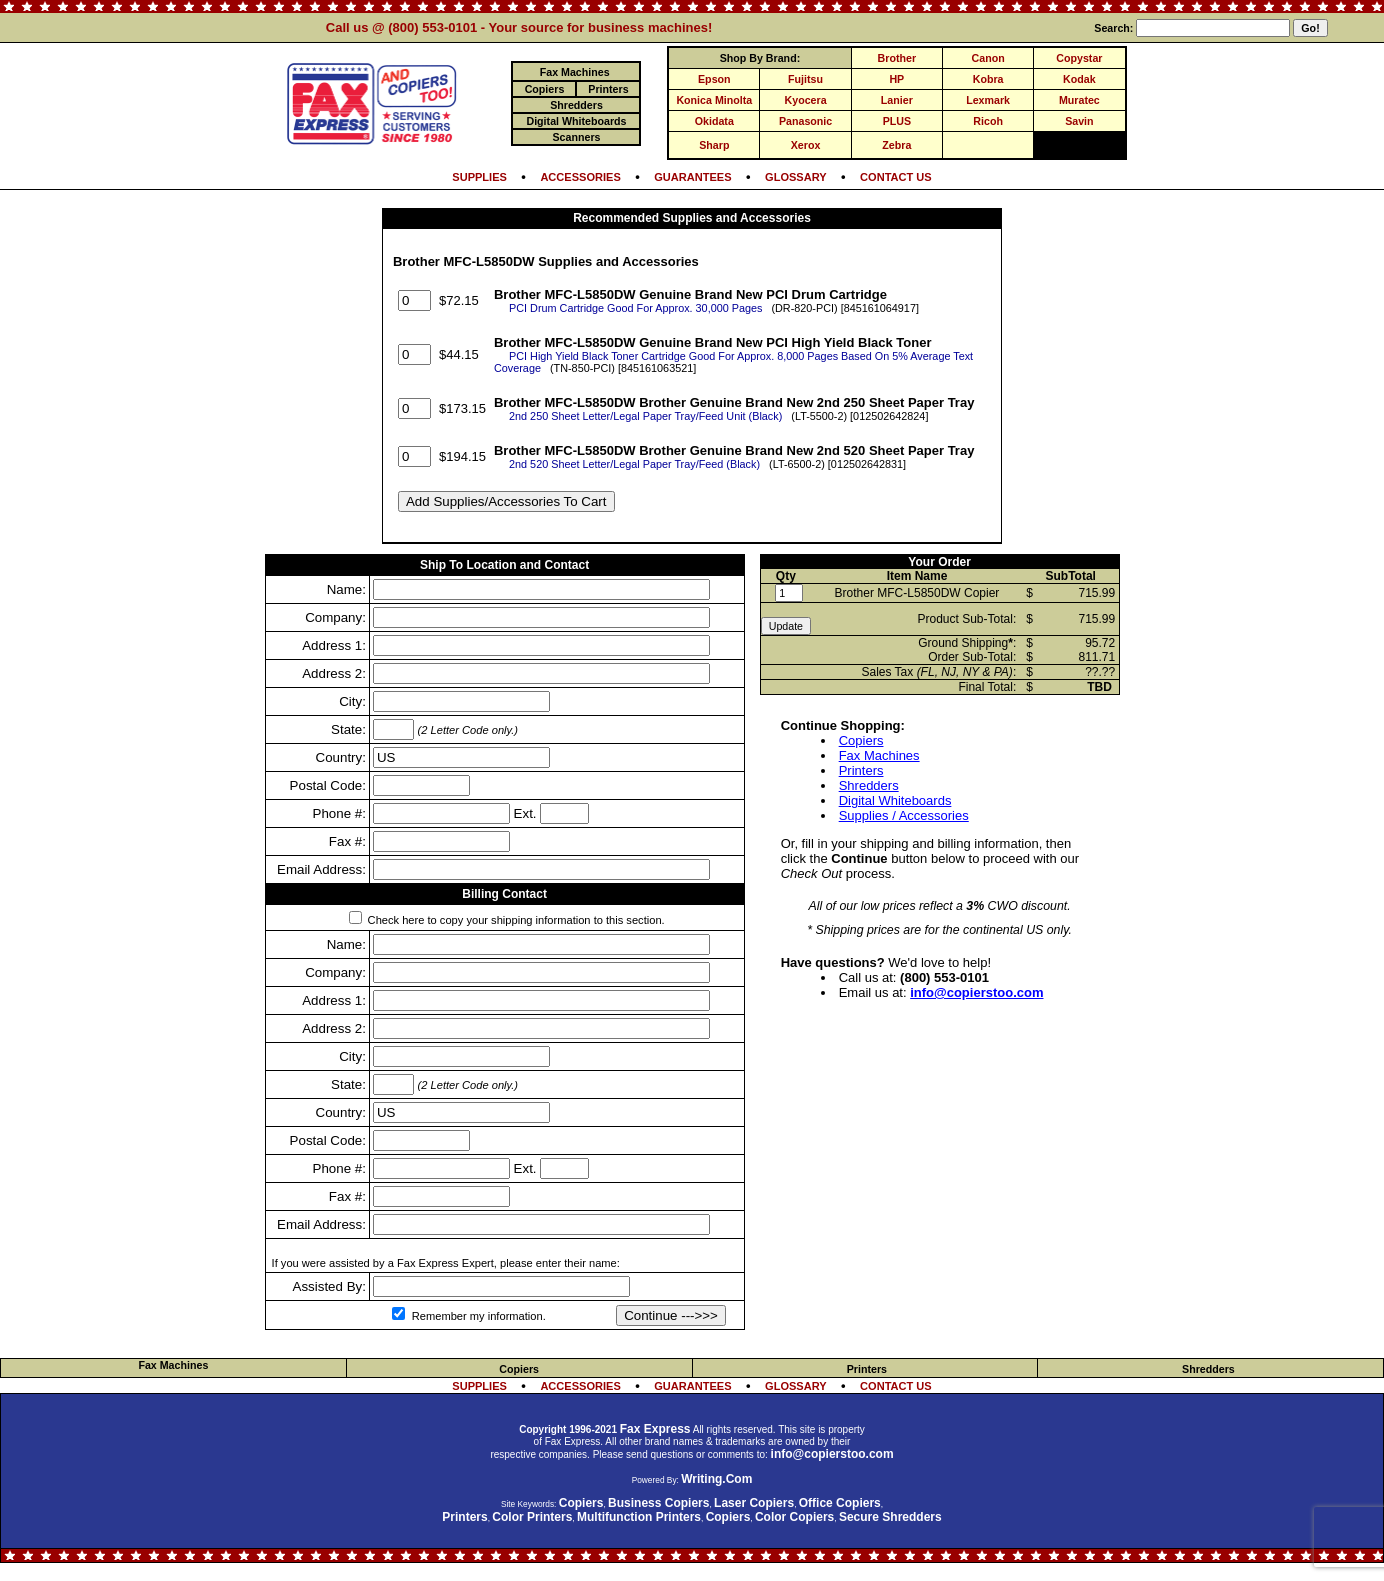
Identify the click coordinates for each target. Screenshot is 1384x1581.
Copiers (861, 740)
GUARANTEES (692, 177)
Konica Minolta (714, 100)
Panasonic (805, 121)
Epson (714, 79)
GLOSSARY (796, 177)
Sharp (714, 145)
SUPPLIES (479, 177)
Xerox (806, 145)
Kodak (1079, 79)
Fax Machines (879, 755)
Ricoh (988, 121)
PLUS (897, 121)
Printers (861, 770)
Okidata (714, 121)
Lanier (897, 100)
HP (896, 79)
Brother (897, 58)
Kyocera (806, 100)
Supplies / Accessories (904, 815)
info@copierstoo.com (976, 992)
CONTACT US (896, 177)
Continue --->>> (671, 1315)
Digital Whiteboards (895, 800)
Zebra (896, 145)
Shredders (869, 785)
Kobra (988, 79)
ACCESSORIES (580, 177)
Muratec (1079, 100)
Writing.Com (716, 1479)
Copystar (1079, 58)
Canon (988, 58)
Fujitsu (805, 79)
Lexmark (988, 100)
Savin (1079, 121)
